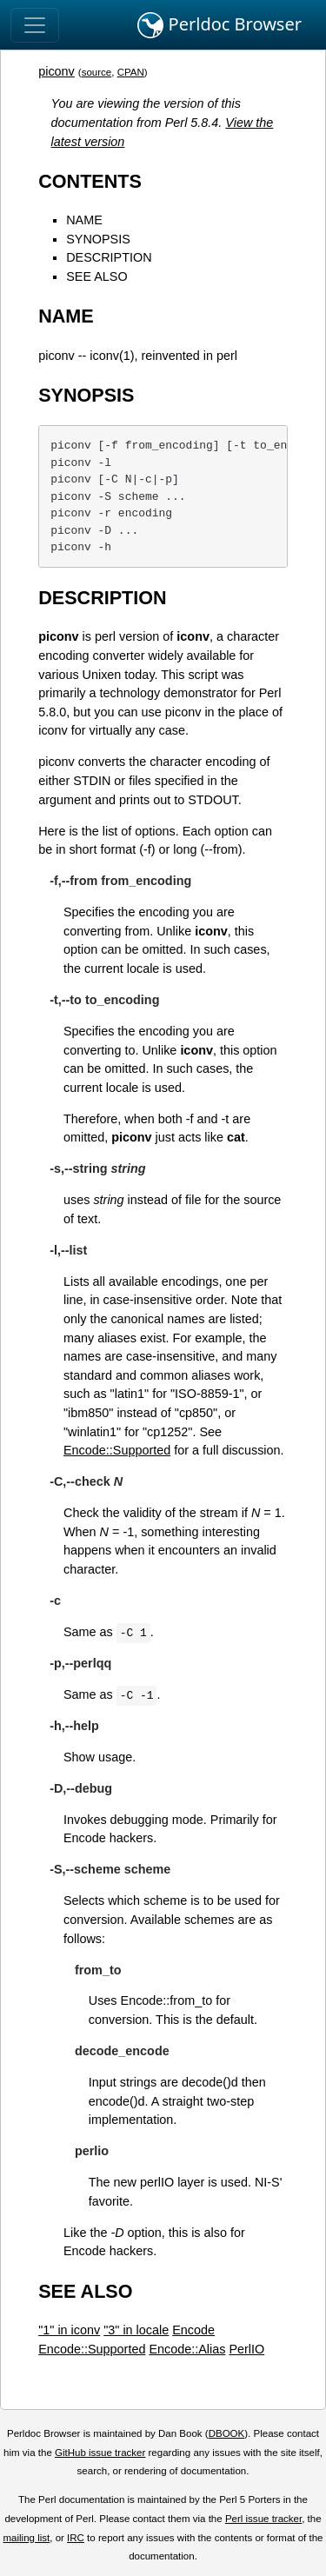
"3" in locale (136, 2330)
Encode (193, 2330)
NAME (84, 220)
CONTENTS (90, 181)
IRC (75, 2538)
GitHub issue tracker (100, 2452)
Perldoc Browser (219, 25)
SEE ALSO (96, 276)
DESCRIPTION (108, 257)
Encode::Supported (116, 1450)
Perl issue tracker (263, 2518)
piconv (56, 71)
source (97, 72)
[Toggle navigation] (34, 25)
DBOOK (227, 2433)
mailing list (26, 2538)
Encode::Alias (187, 2349)
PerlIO (246, 2349)
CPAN (130, 72)
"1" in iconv (69, 2330)
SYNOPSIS (98, 239)
